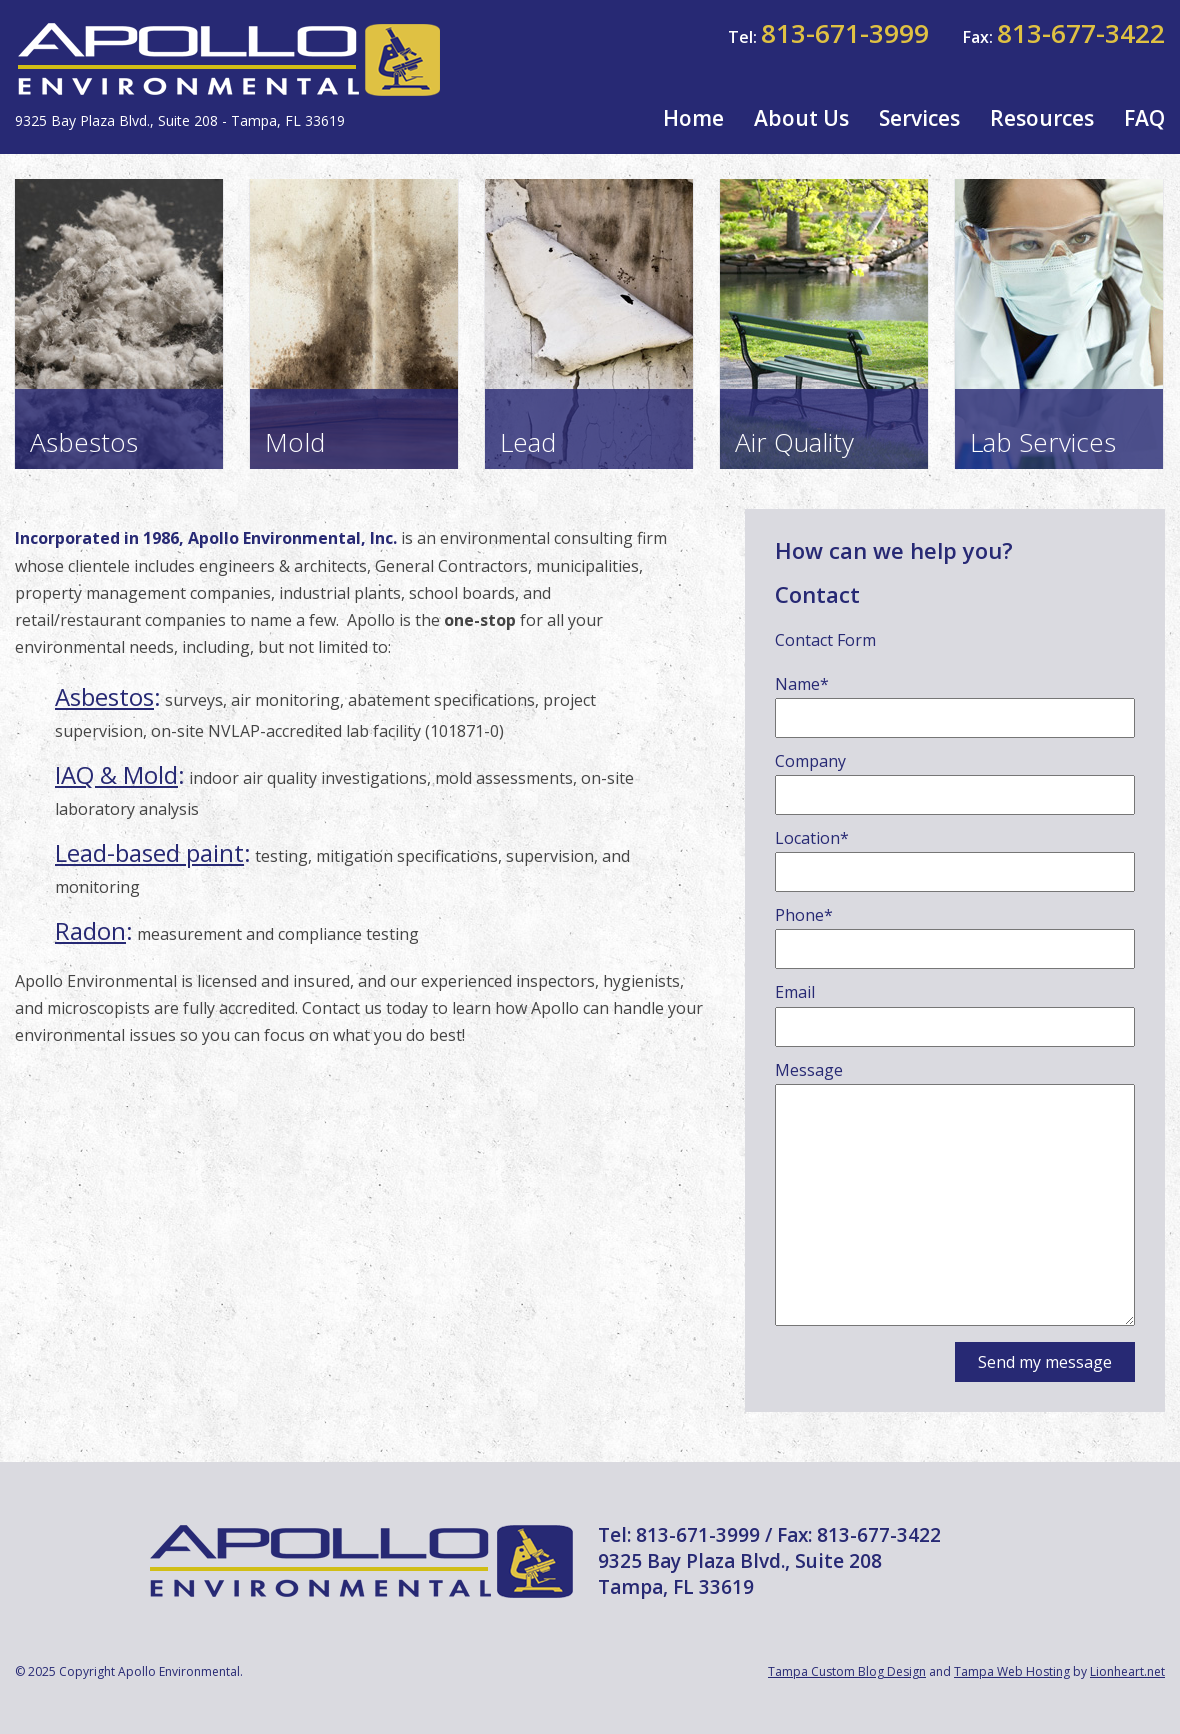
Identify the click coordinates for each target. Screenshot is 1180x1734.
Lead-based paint (149, 852)
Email (795, 992)
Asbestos (104, 696)
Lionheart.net (1127, 1671)
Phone (804, 915)
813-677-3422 (1081, 33)
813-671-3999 (845, 33)
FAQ (1144, 118)
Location (812, 838)
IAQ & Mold (116, 774)
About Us (801, 118)
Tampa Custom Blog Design (847, 1671)
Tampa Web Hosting (1012, 1671)
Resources (1042, 118)
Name (802, 684)
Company (810, 761)
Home (693, 118)
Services (919, 118)
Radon (90, 930)
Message (809, 1070)
